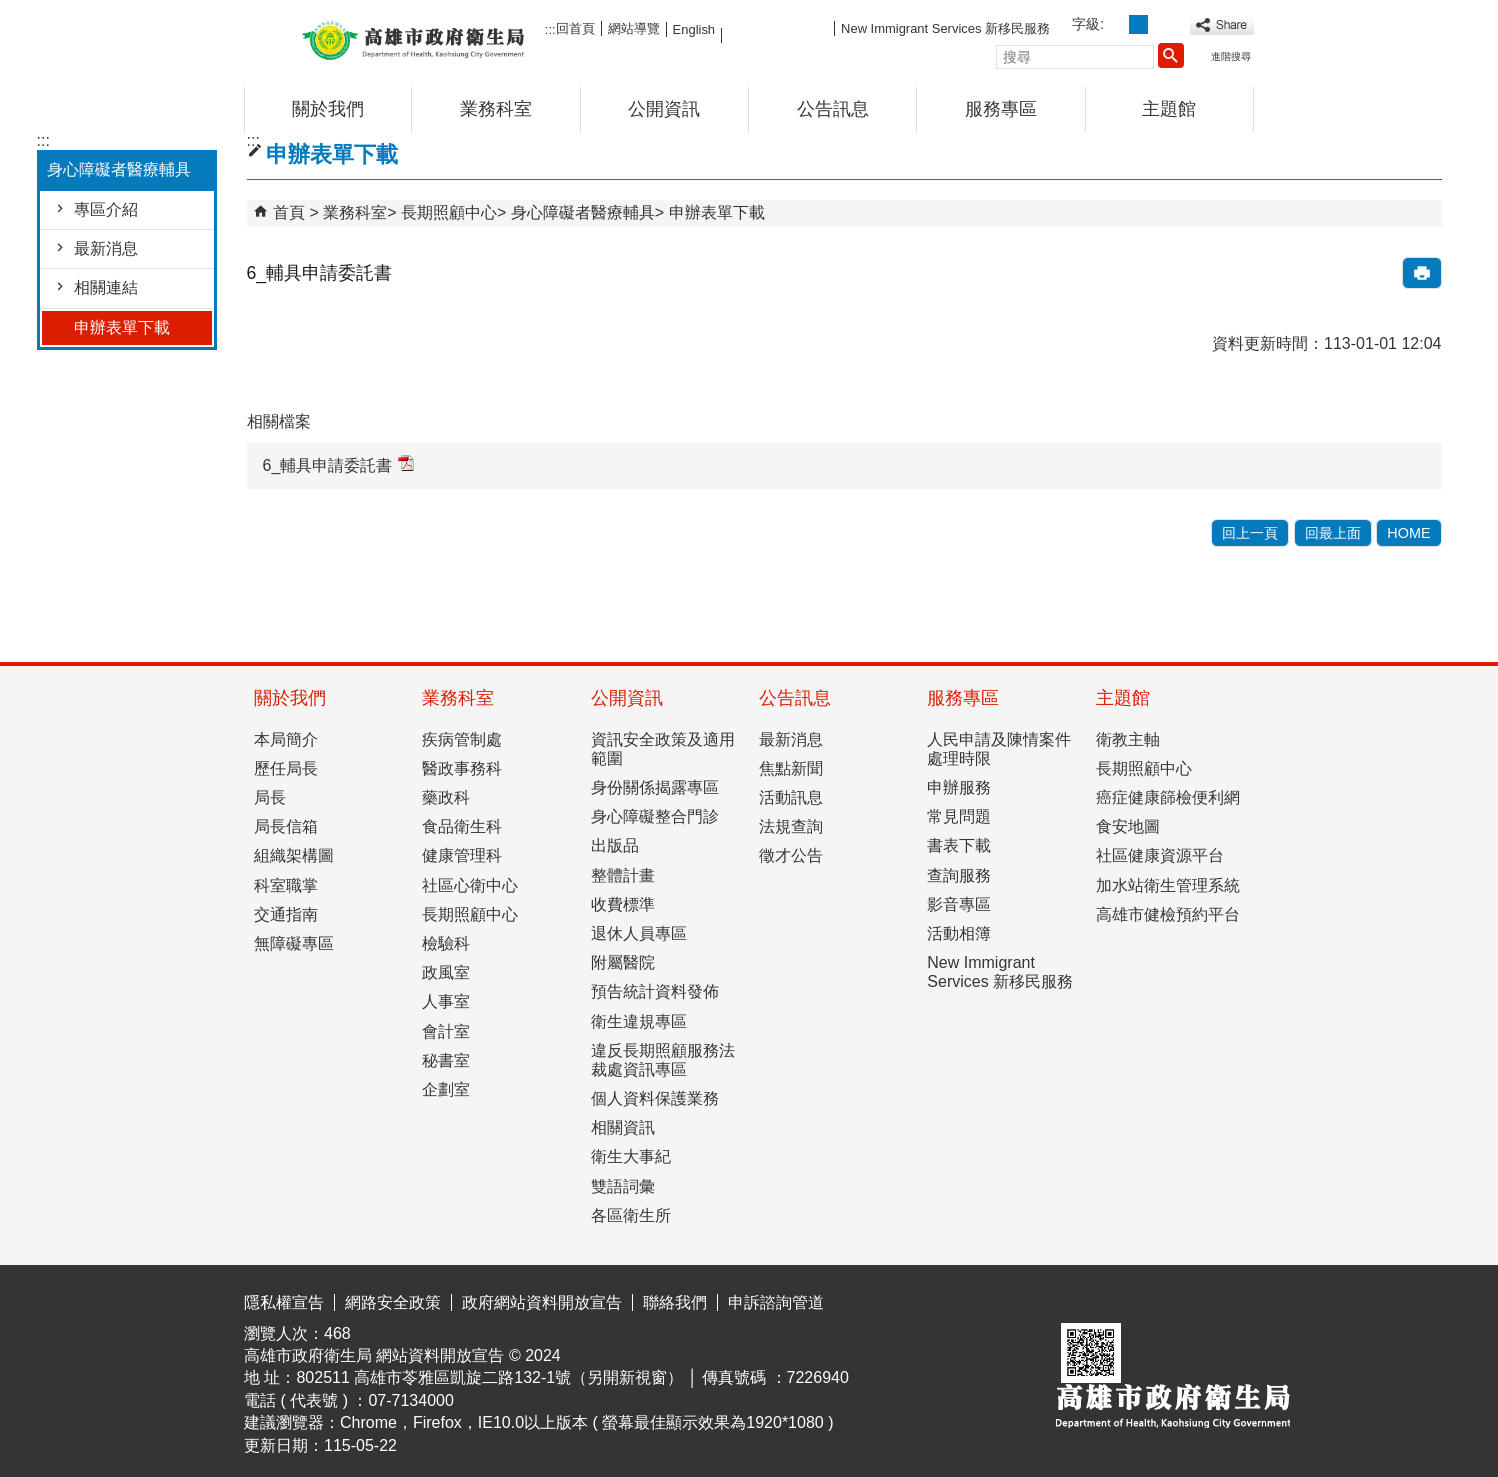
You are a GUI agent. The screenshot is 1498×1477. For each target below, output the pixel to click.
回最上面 (1333, 533)
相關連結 (106, 287)
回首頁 (575, 28)
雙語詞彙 (623, 1186)
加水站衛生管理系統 (1168, 885)
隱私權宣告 (284, 1302)
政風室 (446, 972)
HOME (1408, 533)
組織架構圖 (294, 855)
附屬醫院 (623, 962)
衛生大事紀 (631, 1156)
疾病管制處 (462, 739)
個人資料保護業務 (655, 1098)
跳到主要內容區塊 (10, 15)
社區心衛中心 (470, 885)
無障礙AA (1181, 1299)
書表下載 (959, 845)
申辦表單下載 (122, 327)
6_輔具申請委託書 (339, 464)
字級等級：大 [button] (1160, 24)
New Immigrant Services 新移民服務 (945, 28)
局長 (270, 797)
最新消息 (106, 248)
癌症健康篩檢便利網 (1168, 797)
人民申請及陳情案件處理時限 (999, 749)
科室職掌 (286, 885)
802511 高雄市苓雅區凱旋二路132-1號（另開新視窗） (489, 1377)
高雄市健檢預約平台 (1168, 914)
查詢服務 (959, 875)
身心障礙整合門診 (655, 816)
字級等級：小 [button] (1116, 24)
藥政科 (446, 797)
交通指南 (286, 914)
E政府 (1082, 1297)
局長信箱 (286, 826)
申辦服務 (959, 787)
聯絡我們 (675, 1302)
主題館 (1169, 109)
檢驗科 (446, 943)
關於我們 (328, 109)
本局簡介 (286, 739)
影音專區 (959, 904)
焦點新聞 (791, 768)
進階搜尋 (1231, 56)
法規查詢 (791, 826)
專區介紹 (106, 209)
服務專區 (1001, 109)
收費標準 (623, 904)
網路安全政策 (393, 1302)
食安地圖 (1128, 826)
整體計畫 (623, 875)
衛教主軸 (1128, 739)
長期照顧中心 (449, 212)
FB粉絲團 (778, 27)
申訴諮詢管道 (776, 1302)
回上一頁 (1250, 533)
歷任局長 (286, 768)
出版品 (615, 845)
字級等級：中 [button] (1138, 24)
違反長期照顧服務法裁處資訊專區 (663, 1060)
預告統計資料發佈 (655, 991)
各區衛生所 (631, 1215)
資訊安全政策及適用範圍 (663, 749)
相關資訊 (623, 1127)
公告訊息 (833, 109)
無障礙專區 (294, 943)
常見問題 (959, 816)
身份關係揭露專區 (655, 787)
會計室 (446, 1031)
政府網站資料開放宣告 (542, 1302)
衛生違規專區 (639, 1021)
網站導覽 (634, 28)
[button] (1171, 55)
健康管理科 (462, 855)
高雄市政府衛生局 (413, 38)
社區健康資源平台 (1160, 855)
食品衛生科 (462, 826)
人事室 (446, 1001)
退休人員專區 (639, 933)
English (694, 29)
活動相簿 (959, 933)
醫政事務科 (462, 768)
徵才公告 (791, 855)
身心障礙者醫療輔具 (583, 212)
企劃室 (446, 1089)
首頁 (289, 212)
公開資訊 (664, 109)
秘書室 (446, 1060)
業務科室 (496, 109)
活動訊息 (791, 797)
